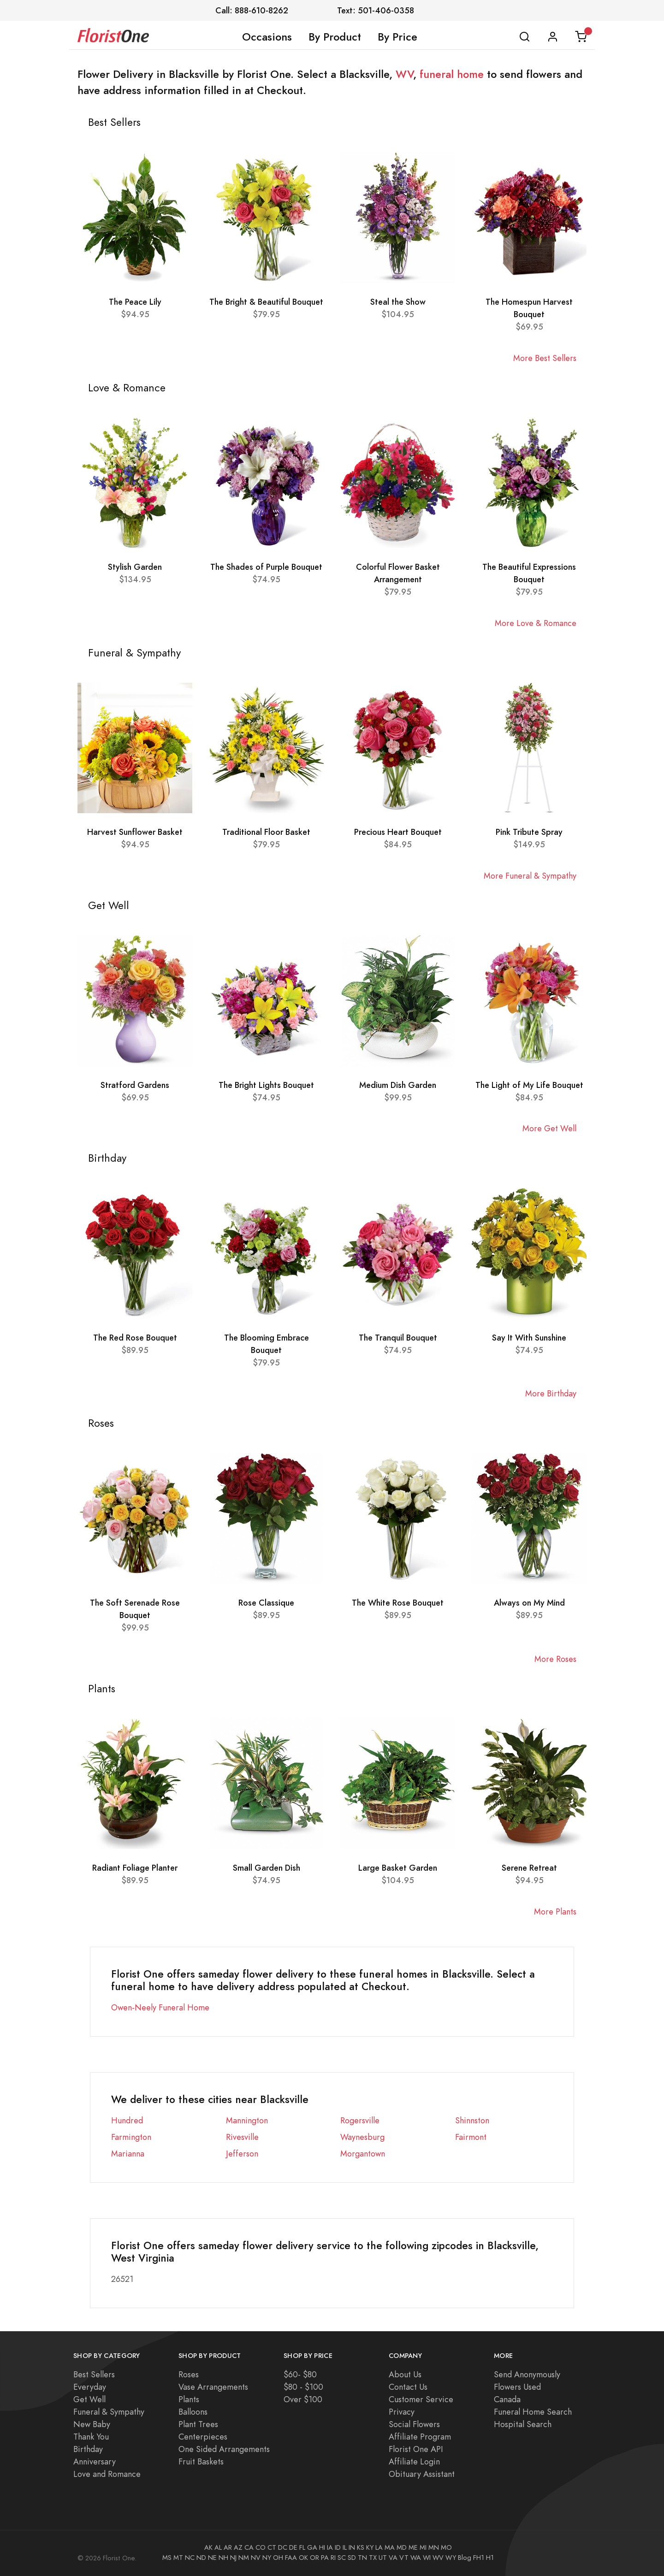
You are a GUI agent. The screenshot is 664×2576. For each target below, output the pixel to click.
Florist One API (416, 2449)
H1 (490, 2557)
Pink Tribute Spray (529, 832)
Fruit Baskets (201, 2461)
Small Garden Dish (266, 1867)
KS (360, 2547)
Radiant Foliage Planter (135, 1867)
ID (338, 2547)
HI (322, 2547)
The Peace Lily (135, 301)
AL (218, 2547)
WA (415, 2557)
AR (228, 2547)
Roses (188, 2374)
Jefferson (242, 2153)
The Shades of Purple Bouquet (266, 567)
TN (362, 2557)
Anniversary (94, 2461)
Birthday (88, 2449)
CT (271, 2547)
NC (190, 2557)
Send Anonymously (527, 2374)
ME (413, 2547)
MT (178, 2557)
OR (314, 2557)
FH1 (478, 2557)
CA (249, 2547)
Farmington (131, 2137)
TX (373, 2557)
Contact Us (408, 2387)
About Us (405, 2374)
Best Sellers (94, 2374)
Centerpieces (202, 2436)
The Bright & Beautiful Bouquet (266, 301)
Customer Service (421, 2399)
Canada (507, 2399)
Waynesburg (362, 2137)
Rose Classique (266, 1602)
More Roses (555, 1659)
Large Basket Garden (397, 1867)
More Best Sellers (544, 358)
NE (212, 2557)
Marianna (127, 2153)
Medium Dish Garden (397, 1085)
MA (390, 2547)
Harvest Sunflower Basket (135, 832)
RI (333, 2557)
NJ (233, 2557)
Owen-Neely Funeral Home (160, 2007)
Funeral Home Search (533, 2411)
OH (278, 2557)
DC (282, 2547)
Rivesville (242, 2137)
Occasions (267, 37)
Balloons (193, 2411)
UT (383, 2557)
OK (303, 2557)
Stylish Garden (135, 567)
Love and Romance (107, 2474)
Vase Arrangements (213, 2387)
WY (450, 2557)
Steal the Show (398, 301)
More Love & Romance (535, 623)
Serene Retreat (529, 1867)
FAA (291, 2557)
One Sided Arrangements (224, 2449)
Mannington (247, 2120)
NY (266, 2557)
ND (201, 2557)
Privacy (402, 2411)
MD (402, 2547)
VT (404, 2557)
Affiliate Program (420, 2436)
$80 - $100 (303, 2387)
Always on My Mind (529, 1602)
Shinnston (472, 2120)
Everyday (89, 2387)
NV (256, 2557)
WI (427, 2557)
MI (423, 2547)
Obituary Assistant (422, 2474)
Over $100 (303, 2399)
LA (379, 2547)
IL (345, 2547)
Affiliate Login (414, 2461)
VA (393, 2557)
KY (370, 2547)
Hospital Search (522, 2424)
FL (302, 2547)
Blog (464, 2557)
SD (352, 2557)
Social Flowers (414, 2424)
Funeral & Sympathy (108, 2411)
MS (167, 2557)
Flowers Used (517, 2387)
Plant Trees (198, 2424)
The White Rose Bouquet (398, 1602)
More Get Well (549, 1128)
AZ (238, 2547)
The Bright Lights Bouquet (266, 1085)
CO (260, 2547)
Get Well (89, 2399)
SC (342, 2557)
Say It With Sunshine (529, 1337)
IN (352, 2547)
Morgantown (362, 2153)
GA (312, 2547)
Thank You (91, 2436)
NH (223, 2557)
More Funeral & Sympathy (530, 875)
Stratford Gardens (135, 1085)
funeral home (452, 74)
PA (325, 2557)
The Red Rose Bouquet (135, 1337)
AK (208, 2547)
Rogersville (359, 2120)
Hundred (127, 2120)
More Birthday (550, 1393)
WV (404, 74)
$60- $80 (300, 2374)
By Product (334, 37)
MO (446, 2547)
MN (433, 2547)
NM (243, 2557)
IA (330, 2547)
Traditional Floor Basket (266, 832)
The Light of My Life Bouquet (529, 1085)
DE (293, 2547)
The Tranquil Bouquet (398, 1337)
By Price (397, 37)
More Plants (555, 1911)
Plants (188, 2399)
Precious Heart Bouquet (398, 832)
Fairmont (470, 2137)
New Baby (91, 2424)
